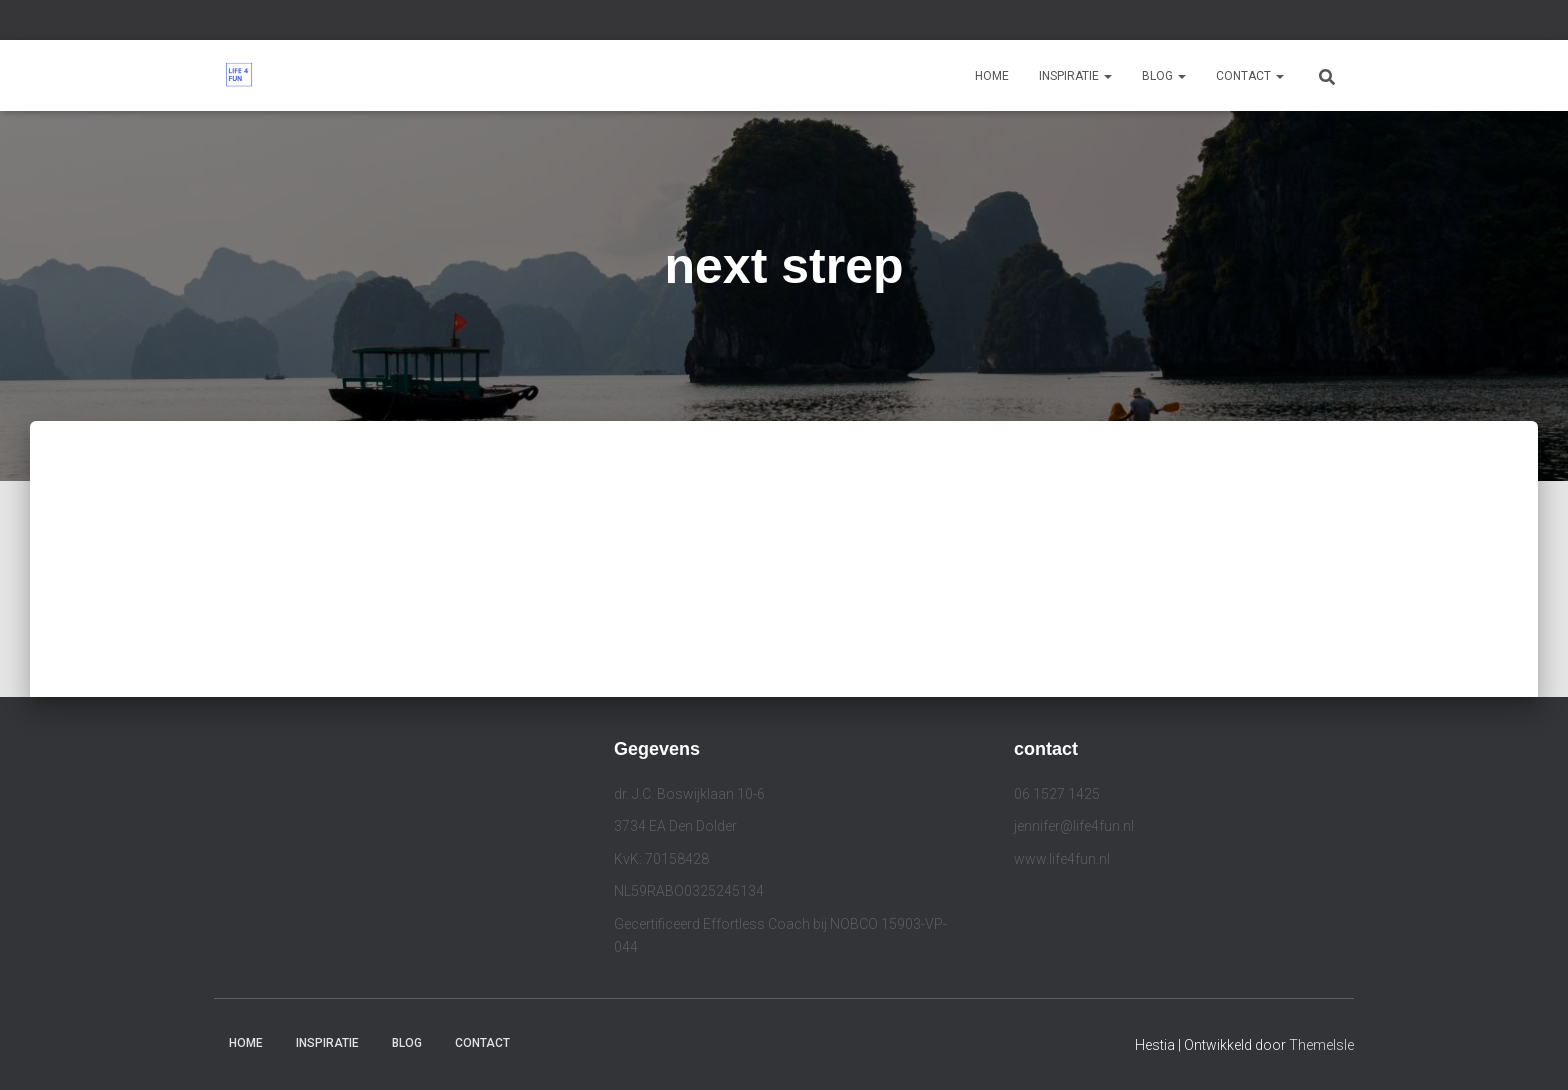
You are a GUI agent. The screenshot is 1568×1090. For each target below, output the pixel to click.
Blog (1164, 76)
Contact (1250, 76)
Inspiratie (1075, 76)
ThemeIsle (1321, 1045)
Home (992, 76)
